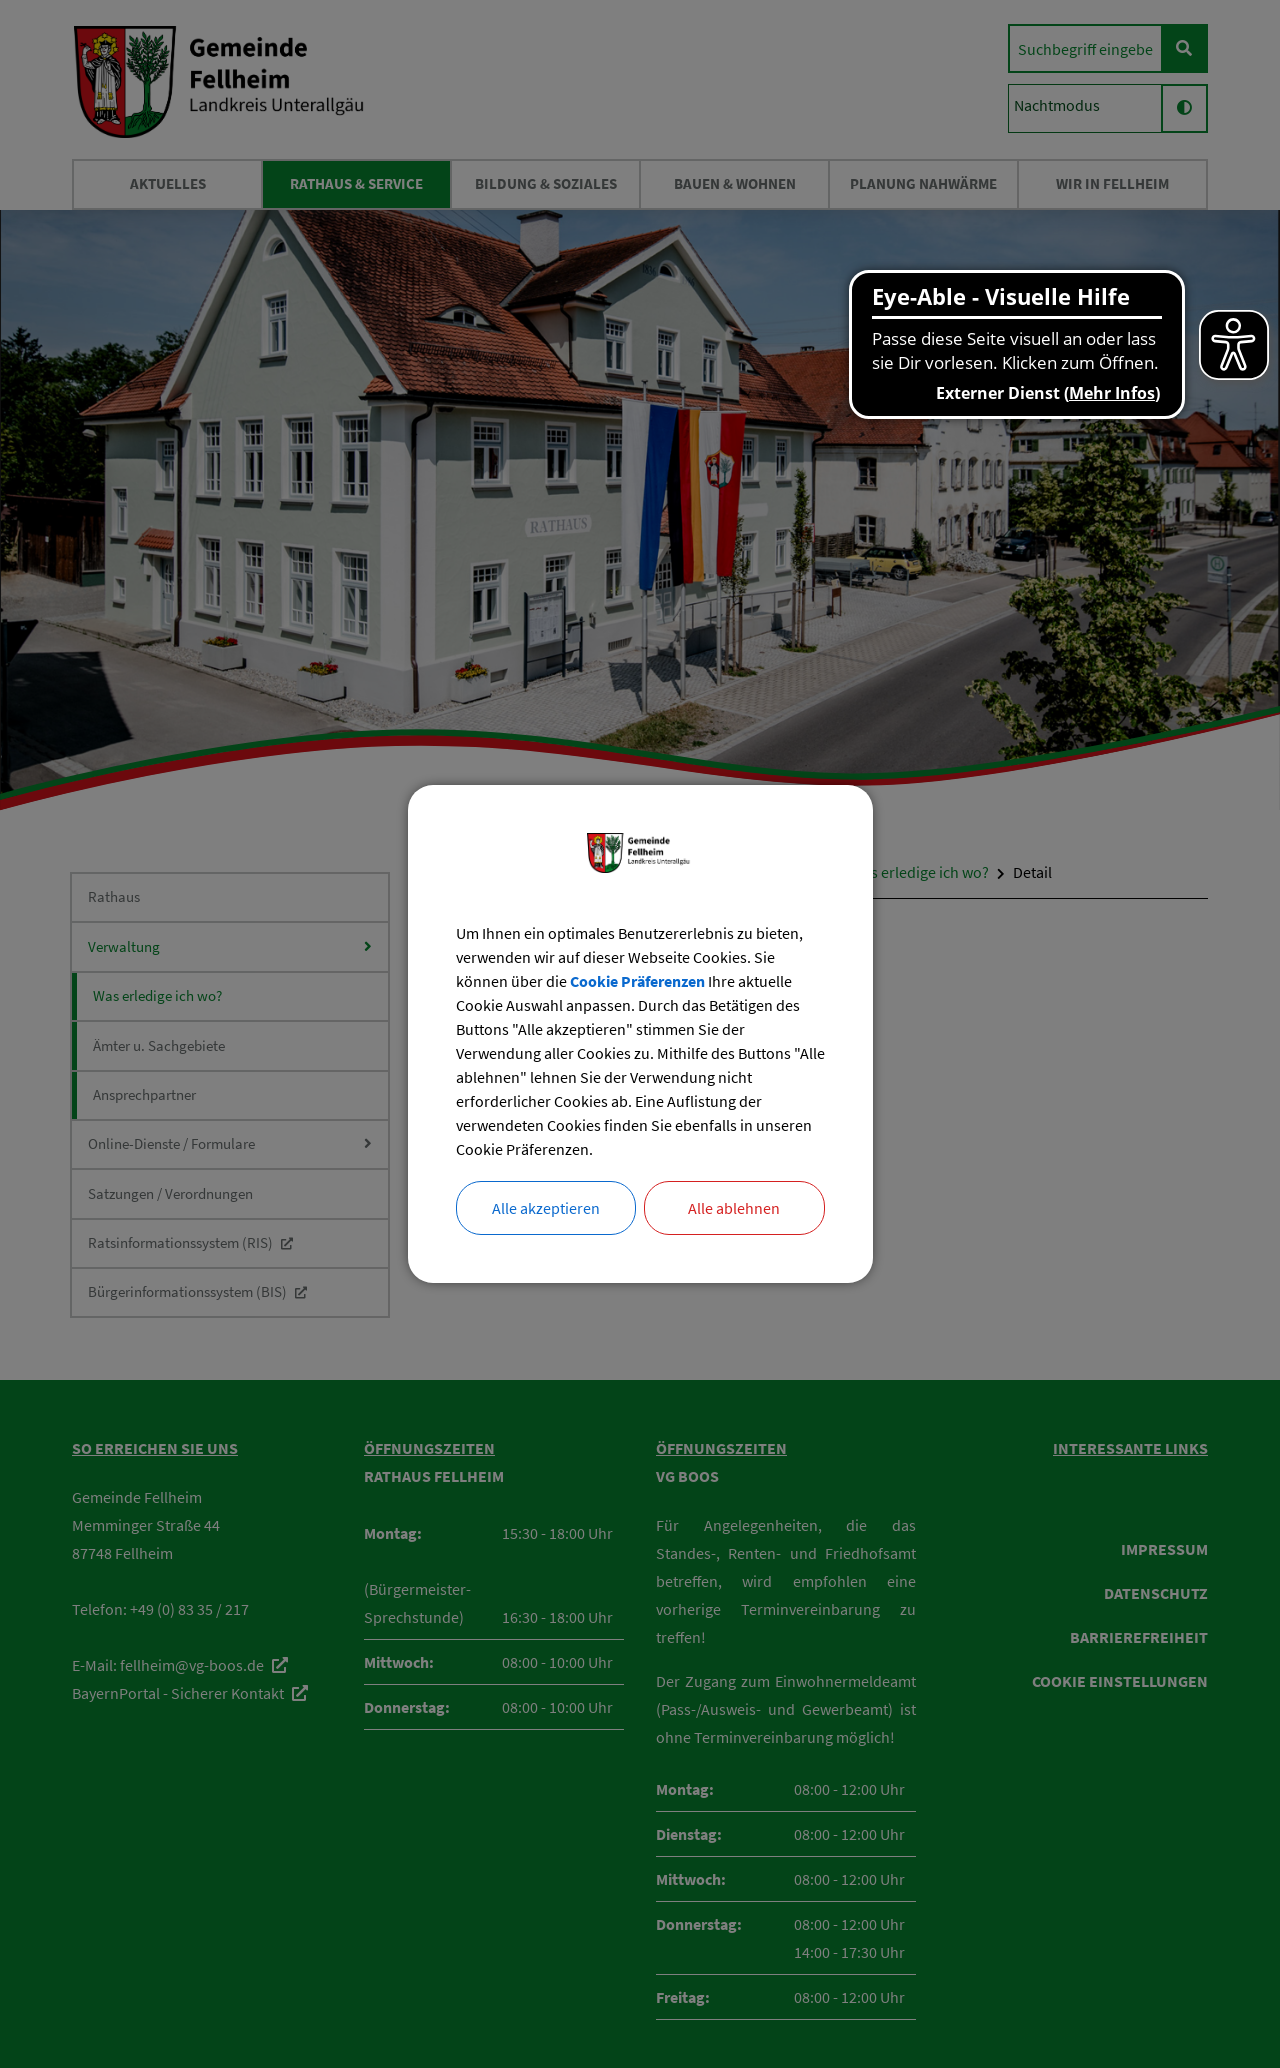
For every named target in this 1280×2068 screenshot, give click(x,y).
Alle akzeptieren (546, 1208)
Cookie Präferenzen (637, 981)
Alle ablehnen (734, 1208)
